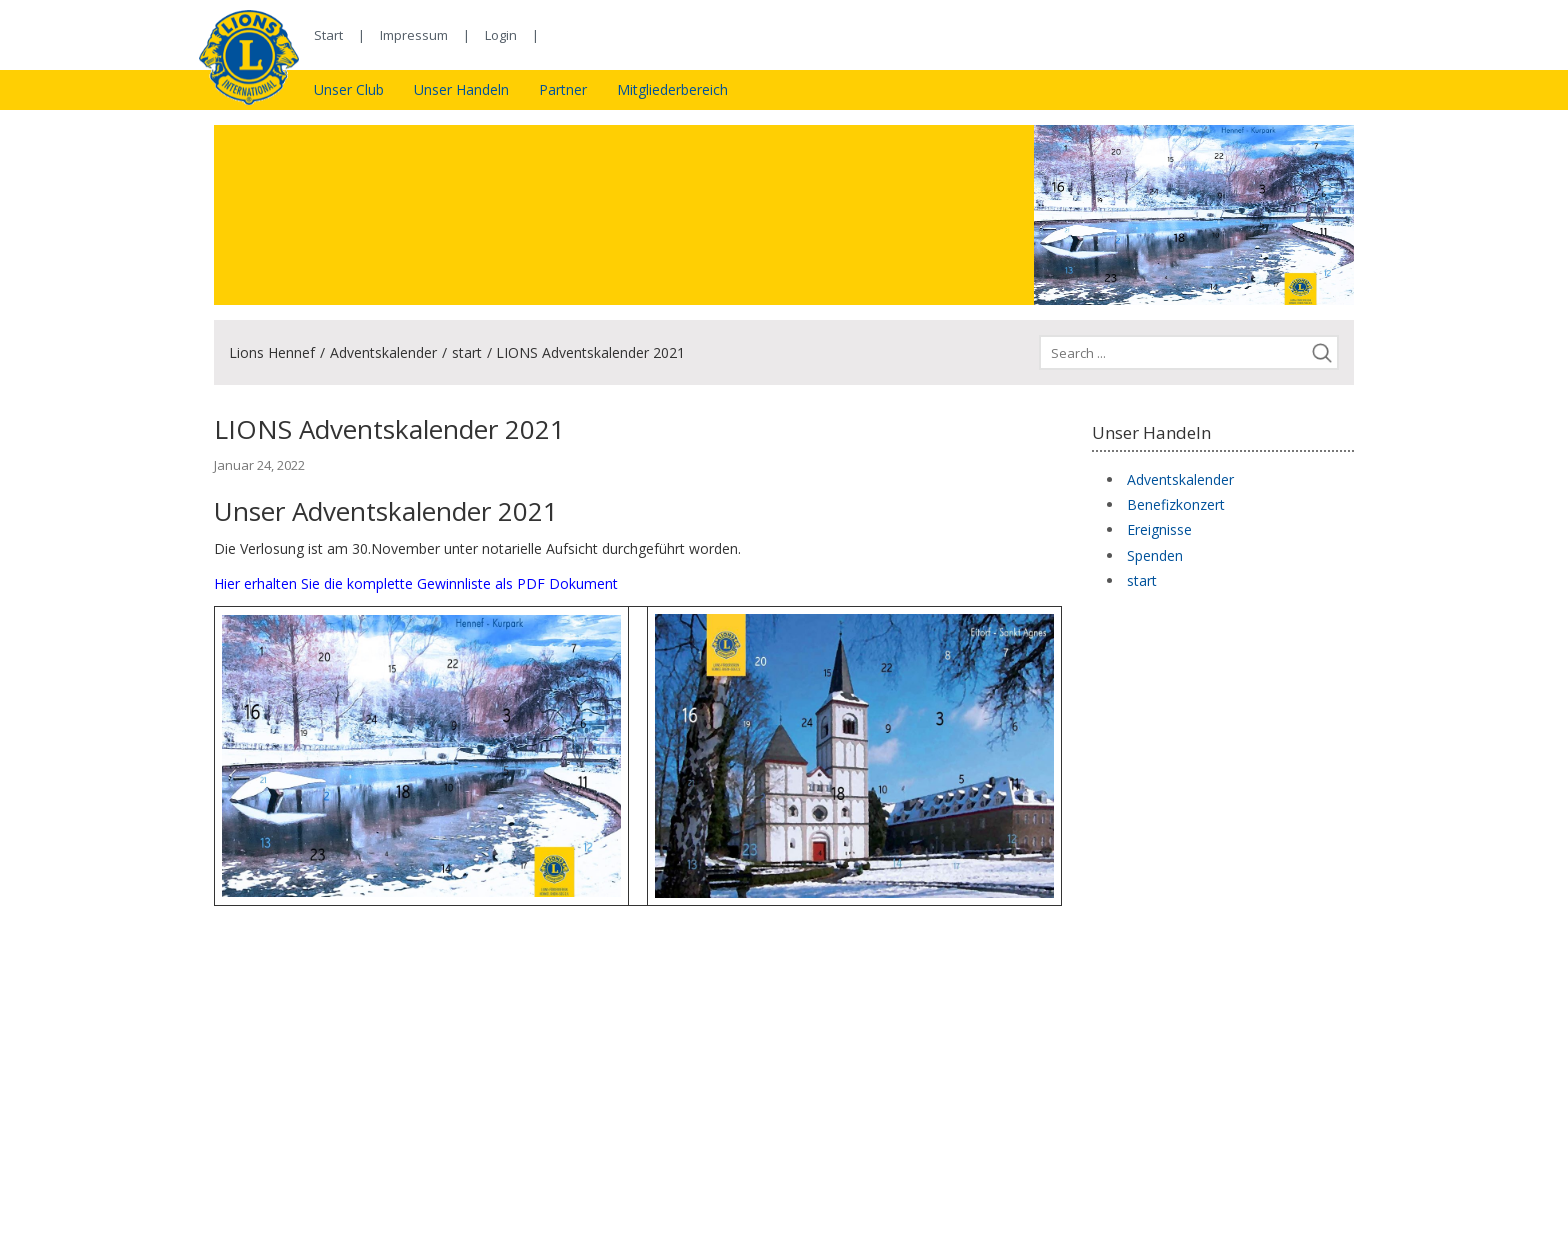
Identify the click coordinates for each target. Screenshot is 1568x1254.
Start (328, 35)
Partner (563, 89)
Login (501, 35)
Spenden (1155, 555)
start (467, 352)
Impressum (414, 35)
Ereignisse (1159, 529)
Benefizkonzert (1176, 504)
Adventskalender (383, 352)
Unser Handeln (461, 89)
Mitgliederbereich (672, 89)
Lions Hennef (272, 352)
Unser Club (349, 89)
